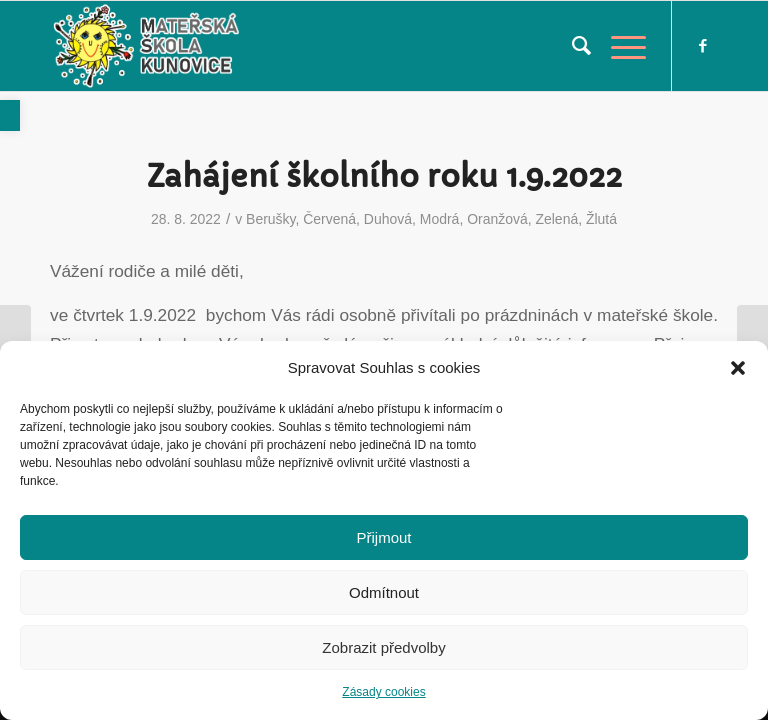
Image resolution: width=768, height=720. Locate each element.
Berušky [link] (270, 219)
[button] (738, 368)
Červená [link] (329, 219)
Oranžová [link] (497, 219)
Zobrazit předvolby (383, 647)
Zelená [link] (556, 219)
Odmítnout (384, 592)
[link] (10, 115)
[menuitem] (571, 46)
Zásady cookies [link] (383, 692)
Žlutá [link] (601, 219)
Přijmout (383, 537)
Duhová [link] (388, 219)
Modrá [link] (440, 219)
